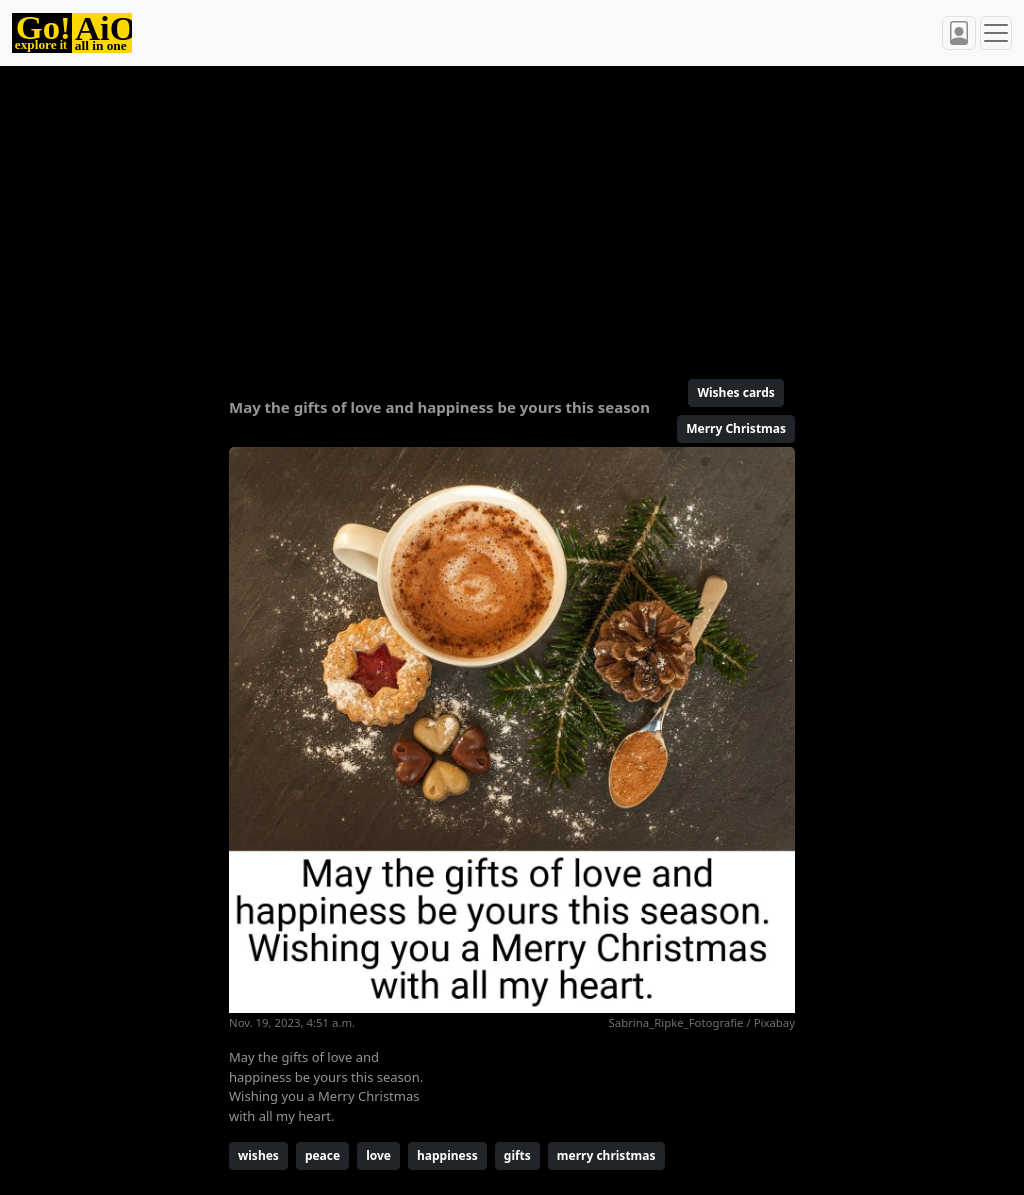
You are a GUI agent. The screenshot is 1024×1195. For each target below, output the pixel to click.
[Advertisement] (512, 214)
